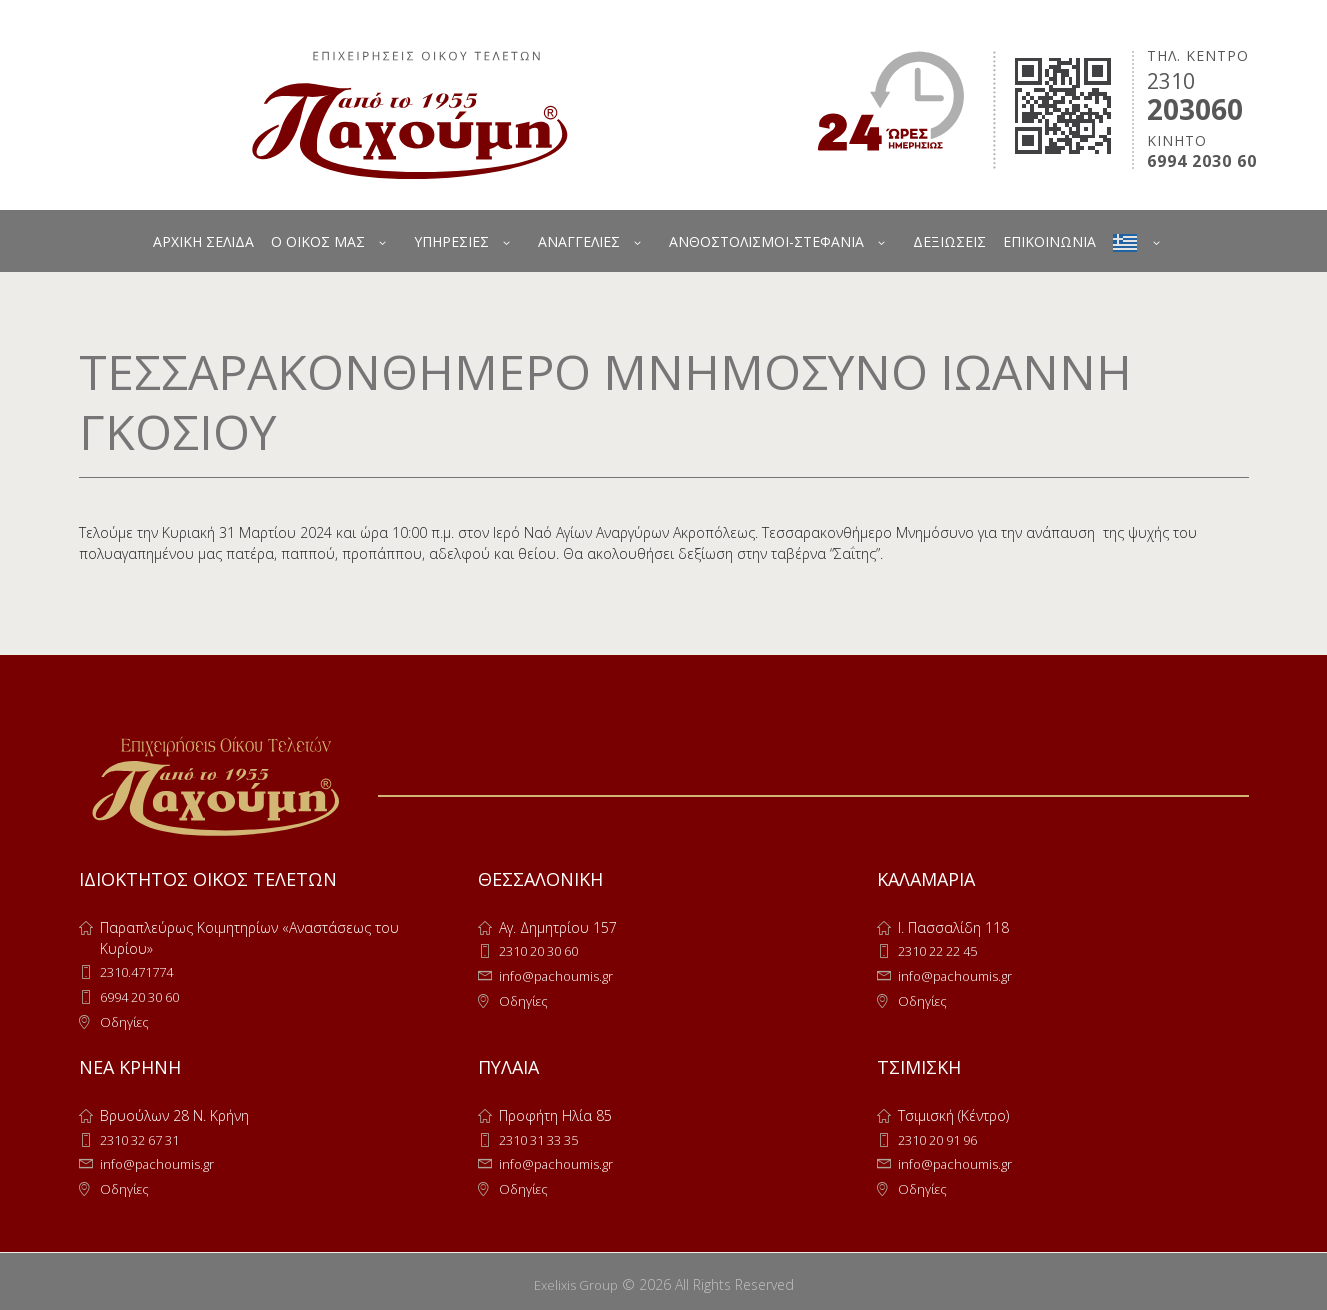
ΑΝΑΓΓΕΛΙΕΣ (579, 241)
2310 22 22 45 (944, 950)
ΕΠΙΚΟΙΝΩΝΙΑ (1049, 241)
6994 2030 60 (1202, 161)
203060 (1195, 109)
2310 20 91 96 (944, 1136)
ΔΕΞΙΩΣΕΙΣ (949, 241)
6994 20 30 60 (146, 995)
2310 (1171, 81)
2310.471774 (141, 971)
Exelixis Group (575, 1278)
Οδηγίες (126, 1019)
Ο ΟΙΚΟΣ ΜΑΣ (318, 241)
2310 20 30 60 (545, 950)
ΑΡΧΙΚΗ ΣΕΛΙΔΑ (203, 241)
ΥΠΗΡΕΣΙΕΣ (451, 241)
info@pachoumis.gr (561, 974)
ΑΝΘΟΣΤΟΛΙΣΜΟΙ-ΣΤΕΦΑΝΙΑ (766, 241)
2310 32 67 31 (146, 1136)
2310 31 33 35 (545, 1136)
